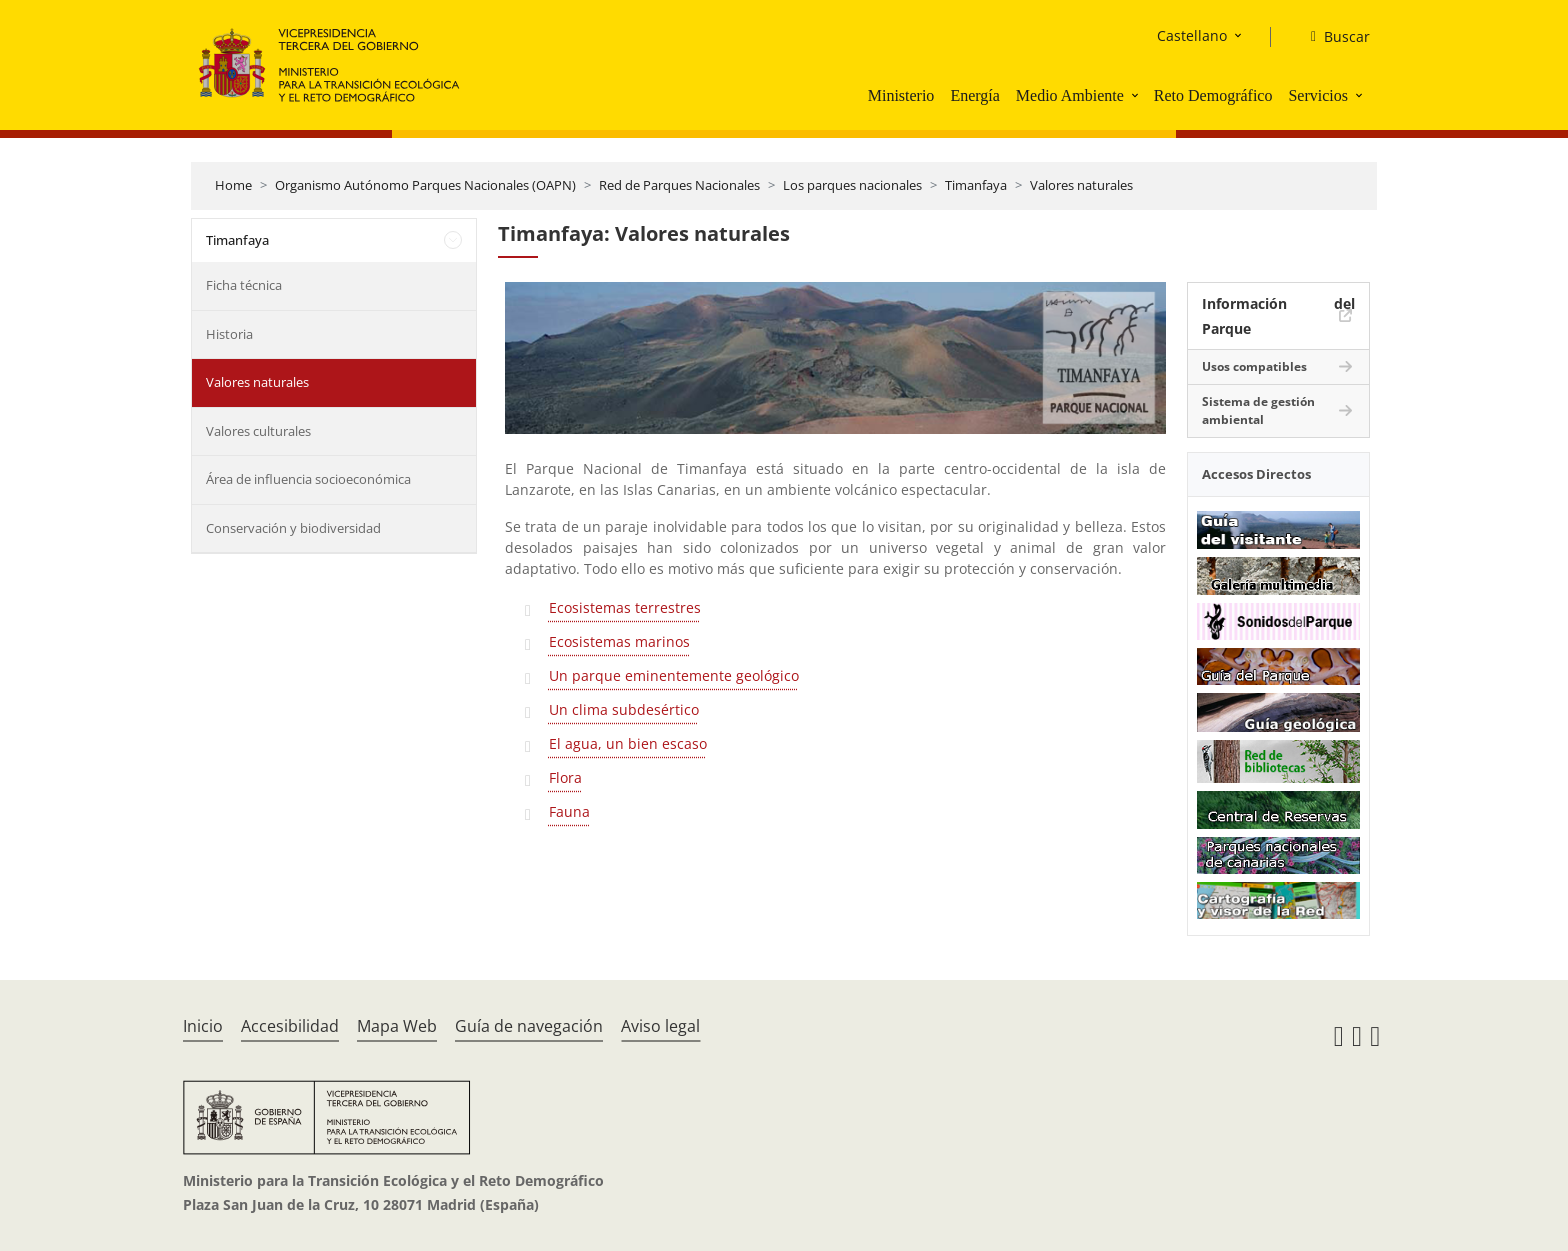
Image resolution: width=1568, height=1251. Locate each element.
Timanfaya (976, 185)
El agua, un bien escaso (628, 743)
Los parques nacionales (852, 185)
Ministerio (901, 95)
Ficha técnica (244, 285)
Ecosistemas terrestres (625, 607)
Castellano (1192, 35)
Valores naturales (1081, 185)
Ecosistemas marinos (619, 641)
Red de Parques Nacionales (679, 185)
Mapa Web (397, 1026)
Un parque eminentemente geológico (674, 675)
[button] (1137, 95)
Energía (974, 95)
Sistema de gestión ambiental (1258, 410)
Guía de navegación (529, 1026)
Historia (229, 334)
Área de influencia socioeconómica (308, 479)
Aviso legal (660, 1026)
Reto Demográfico (1213, 95)
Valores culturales (258, 431)
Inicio (203, 1026)
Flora (565, 777)
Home (233, 185)
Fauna (569, 811)
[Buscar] (1332, 37)
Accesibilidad (290, 1026)
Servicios (1318, 95)
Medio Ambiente (1070, 95)
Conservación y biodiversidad (293, 528)
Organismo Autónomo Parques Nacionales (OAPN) (425, 185)
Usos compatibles (1254, 366)
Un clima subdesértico (624, 709)
